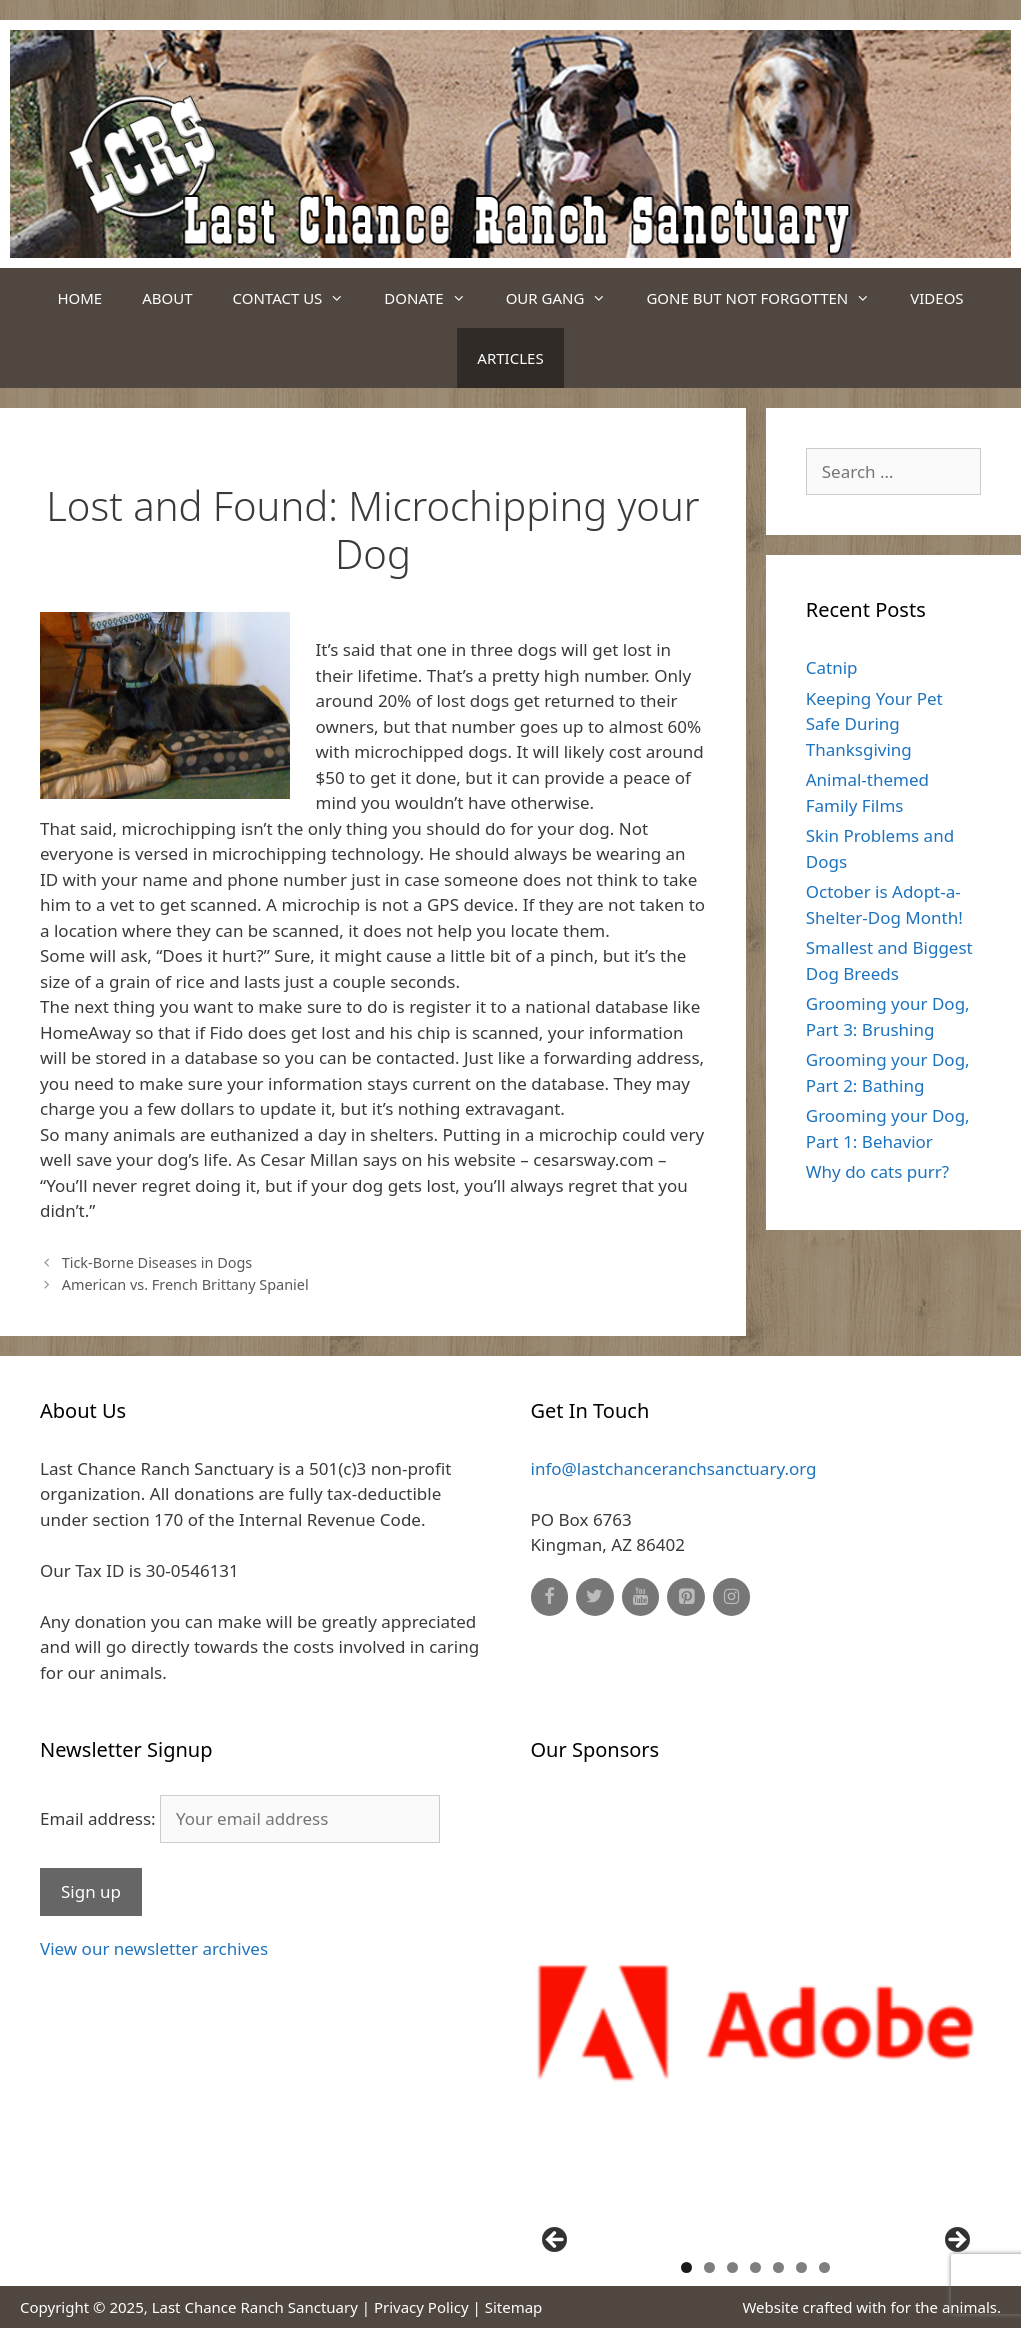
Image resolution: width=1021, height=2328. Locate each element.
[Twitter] (595, 1597)
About (167, 298)
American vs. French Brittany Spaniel (185, 1284)
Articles (510, 358)
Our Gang (566, 298)
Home (79, 298)
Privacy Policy (421, 2307)
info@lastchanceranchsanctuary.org (674, 1468)
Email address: (240, 1818)
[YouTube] (641, 1597)
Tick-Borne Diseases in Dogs (157, 1262)
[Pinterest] (686, 1597)
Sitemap (514, 2307)
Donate (434, 298)
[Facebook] (550, 1597)
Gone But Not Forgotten (768, 298)
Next (956, 2241)
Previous (556, 2241)
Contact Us (299, 298)
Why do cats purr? (877, 1171)
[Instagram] (732, 1597)
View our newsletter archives (154, 1948)
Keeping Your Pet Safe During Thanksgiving (874, 724)
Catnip (832, 667)
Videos (936, 298)
